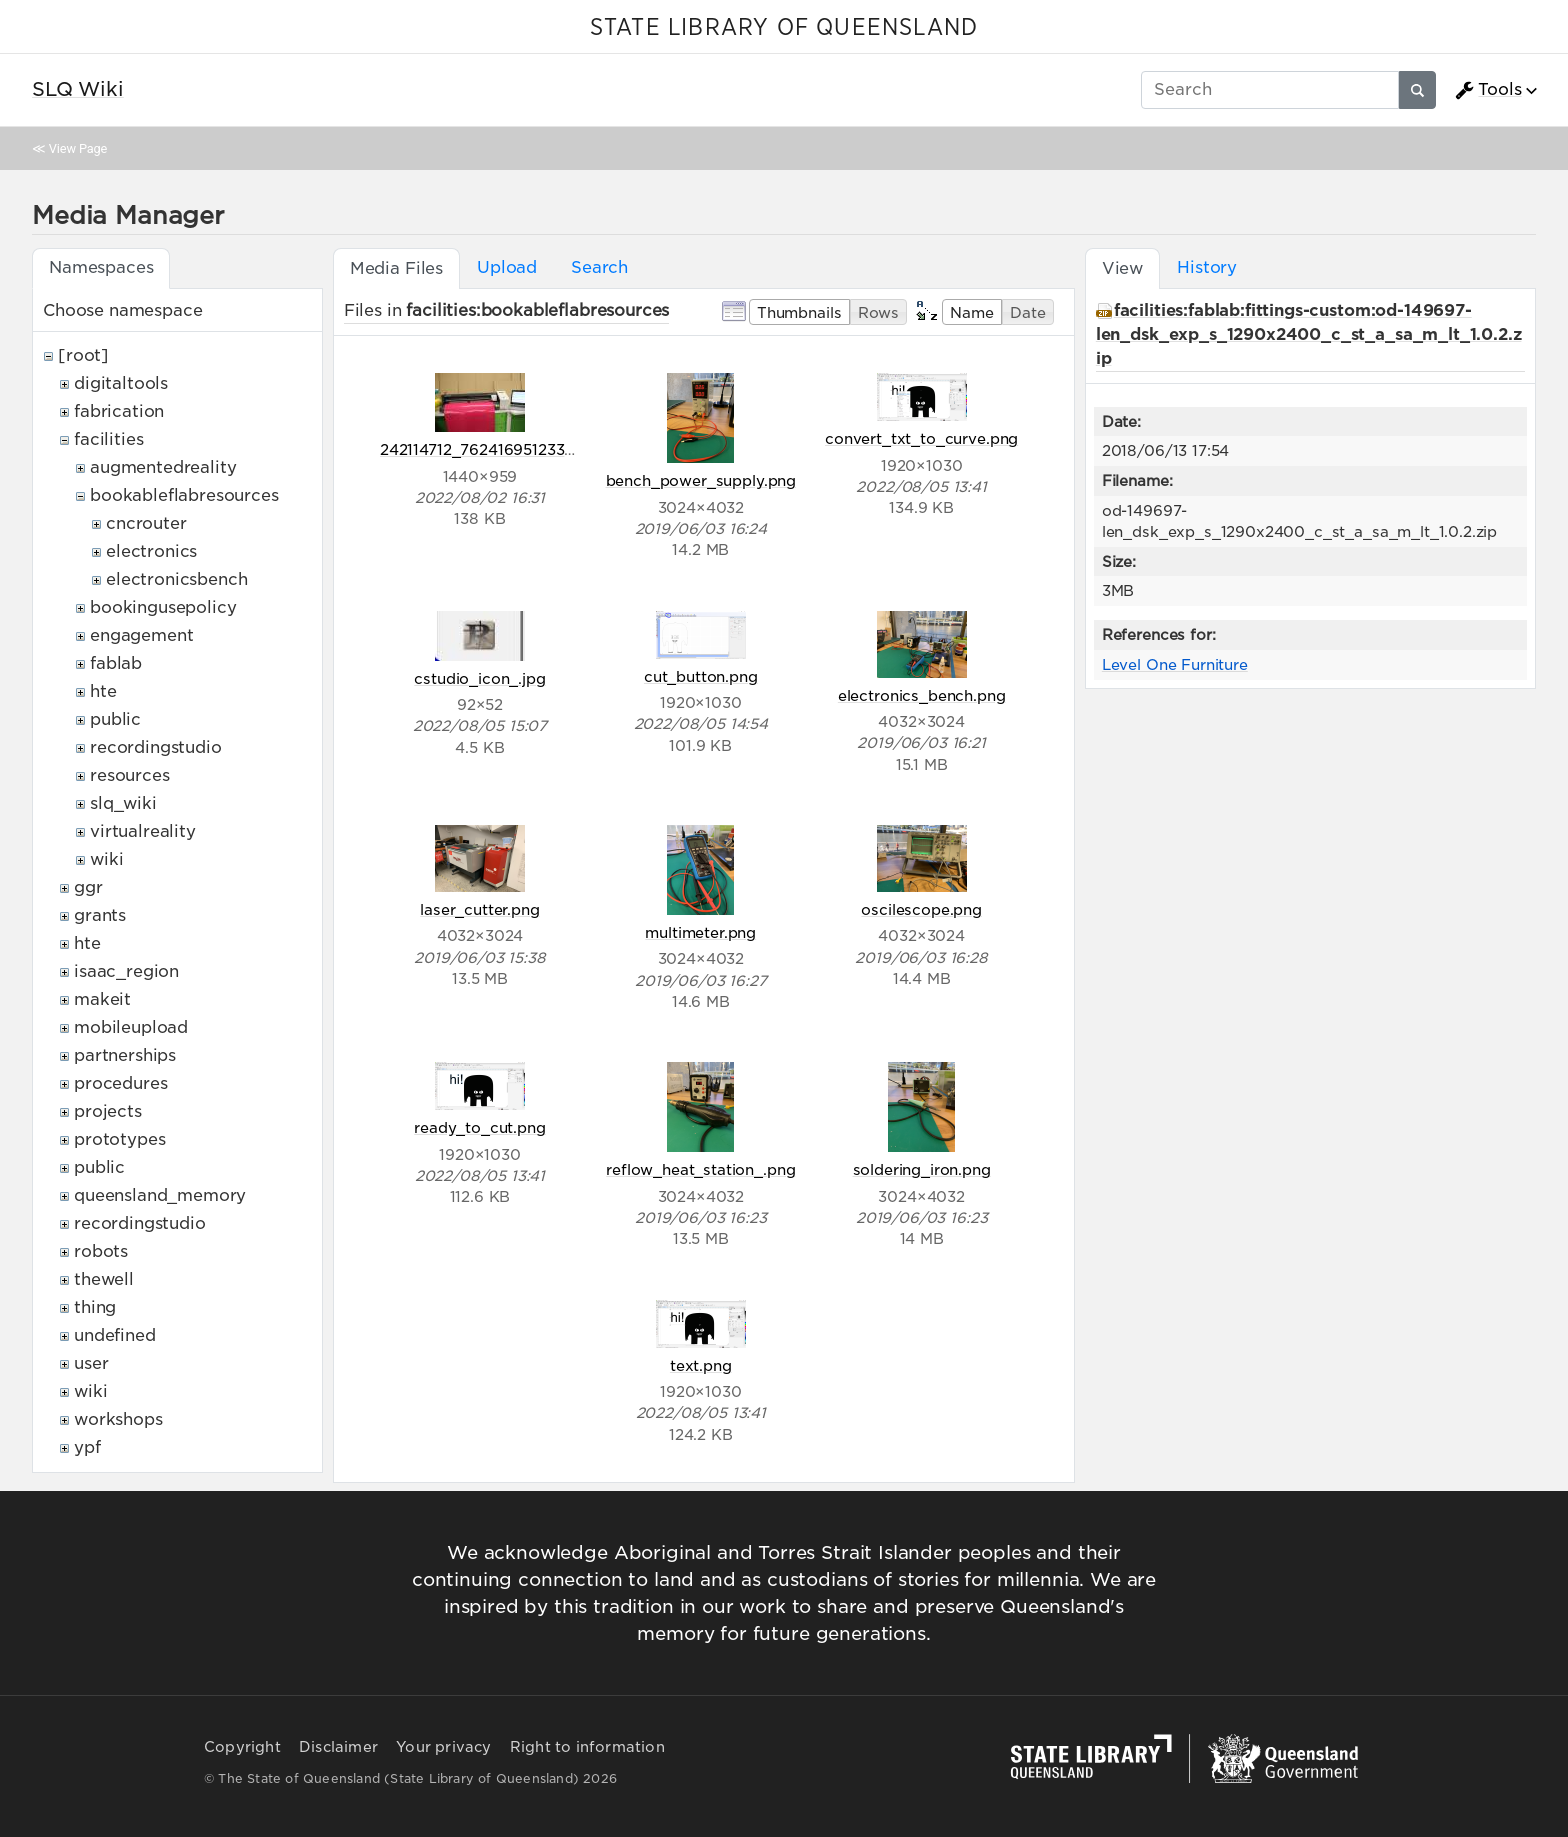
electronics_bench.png (922, 695)
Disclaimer (338, 1747)
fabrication (119, 411)
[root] (83, 355)
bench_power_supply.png (701, 480)
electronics (151, 551)
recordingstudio (156, 747)
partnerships (125, 1055)
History (1207, 267)
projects (108, 1111)
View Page (78, 148)
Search (599, 267)
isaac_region (126, 971)
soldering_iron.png (922, 1169)
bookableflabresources (184, 495)
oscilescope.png (921, 909)
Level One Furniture (1175, 664)
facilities (108, 439)
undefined (115, 1335)
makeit (102, 999)
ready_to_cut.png (479, 1127)
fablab (116, 663)
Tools (1488, 90)
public (115, 719)
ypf (87, 1447)
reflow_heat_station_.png (700, 1169)
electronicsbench (176, 579)
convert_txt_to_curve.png (921, 438)
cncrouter (146, 523)
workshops (118, 1419)
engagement (141, 635)
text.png (701, 1365)
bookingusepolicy (163, 607)
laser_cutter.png (479, 909)
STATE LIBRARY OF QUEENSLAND (784, 28)
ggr (88, 887)
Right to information (587, 1747)
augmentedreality (163, 467)
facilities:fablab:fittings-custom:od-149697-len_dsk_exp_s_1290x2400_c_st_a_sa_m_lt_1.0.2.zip (1309, 334)
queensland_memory (160, 1195)
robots (101, 1251)
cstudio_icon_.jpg (479, 678)
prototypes (119, 1139)
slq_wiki (123, 803)
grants (100, 915)
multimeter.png (700, 932)
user (91, 1363)
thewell (104, 1279)
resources (130, 775)
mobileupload (131, 1027)
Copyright (242, 1747)
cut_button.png (701, 676)
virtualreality (143, 831)
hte (103, 691)
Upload (507, 267)
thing (95, 1307)
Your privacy (443, 1747)
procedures (120, 1083)
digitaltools (121, 383)
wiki (106, 859)
